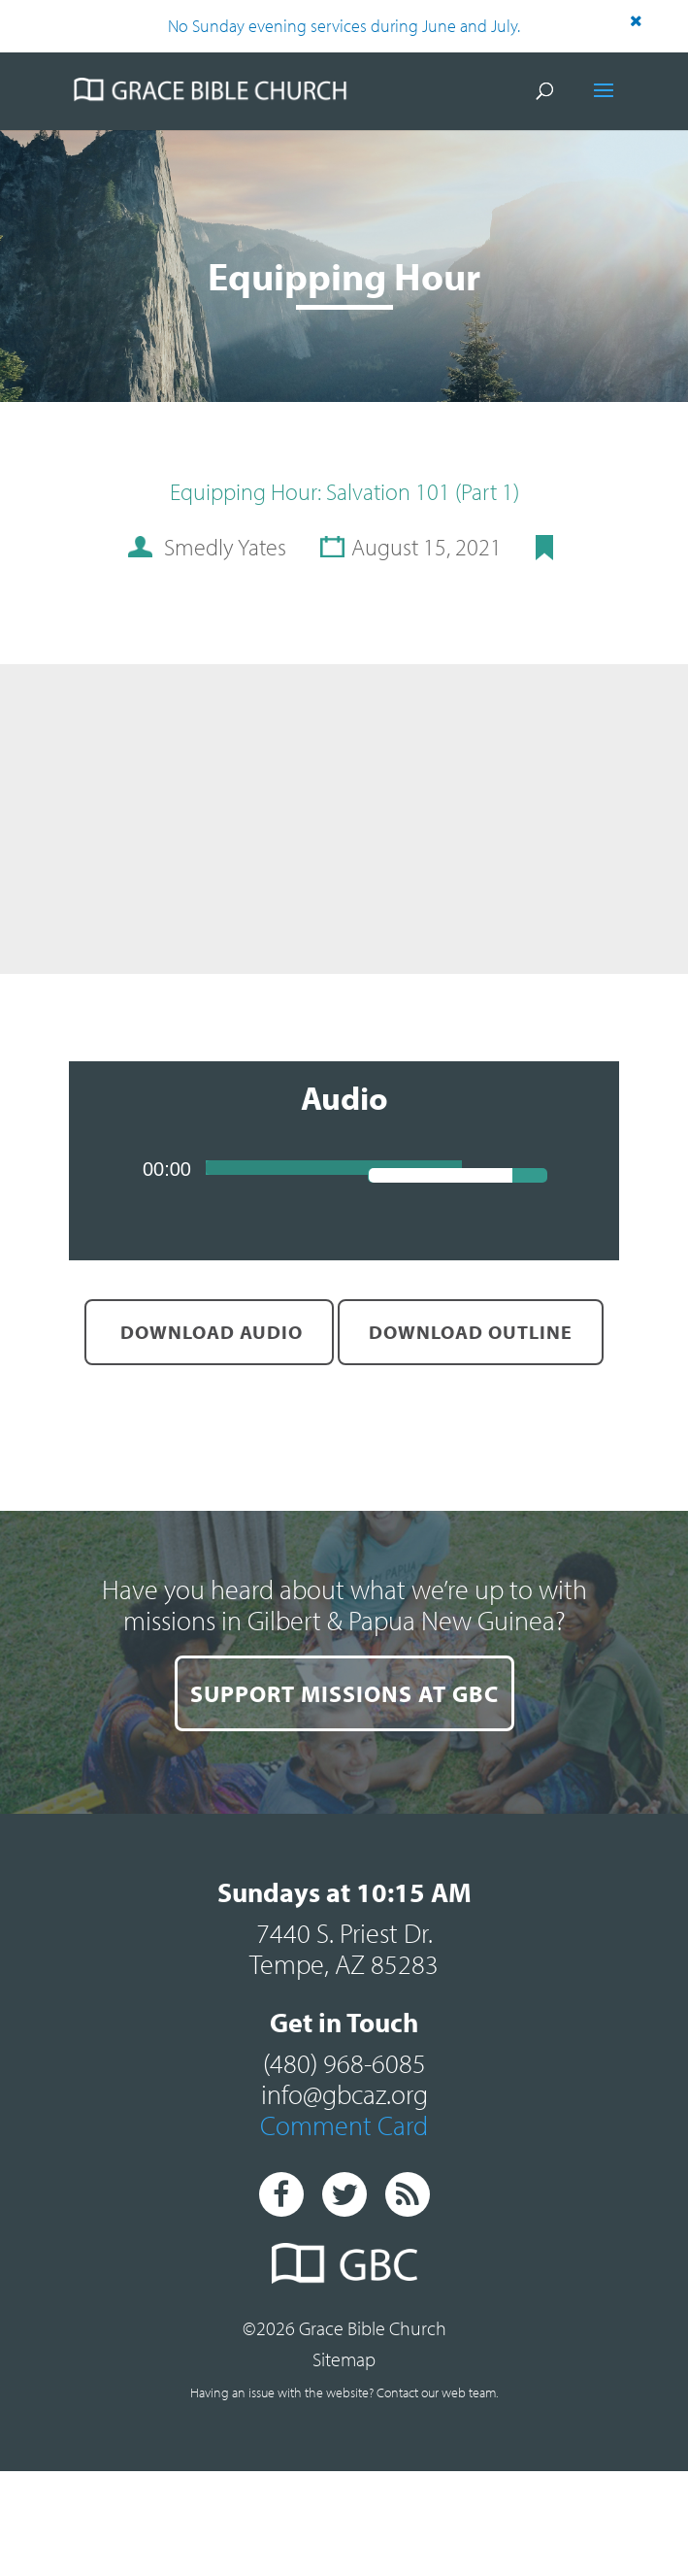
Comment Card (344, 2125)
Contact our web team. (437, 2392)
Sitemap (344, 2359)
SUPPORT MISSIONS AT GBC (344, 1693)
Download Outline (471, 1332)
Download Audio (209, 1332)
